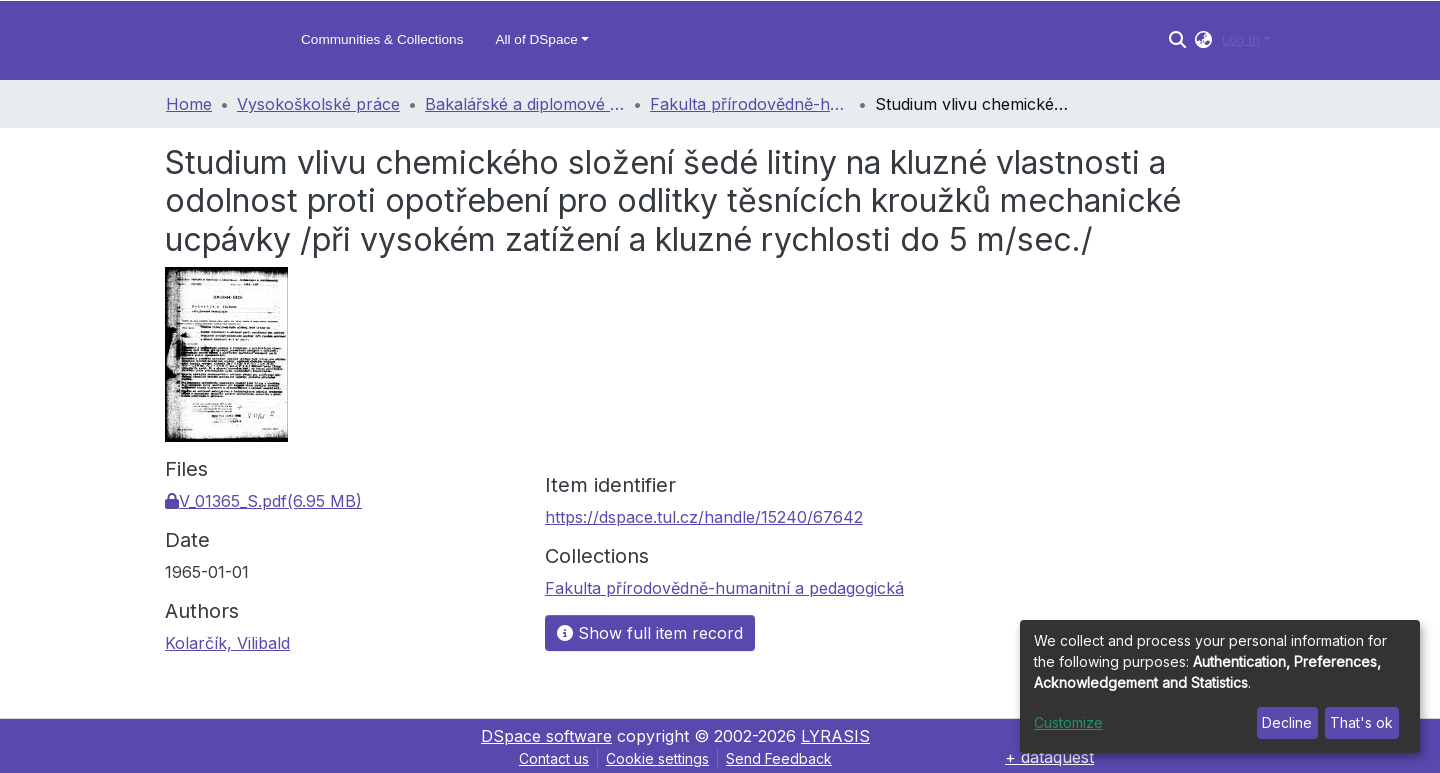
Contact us (554, 758)
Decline (1287, 722)
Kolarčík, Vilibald (227, 643)
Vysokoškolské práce (318, 104)
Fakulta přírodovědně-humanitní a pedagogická (750, 104)
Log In (1241, 39)
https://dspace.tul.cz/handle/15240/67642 (704, 517)
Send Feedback (779, 758)
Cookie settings (657, 758)
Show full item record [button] (650, 633)
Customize (1068, 722)
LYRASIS (835, 736)
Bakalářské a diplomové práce (525, 104)
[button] (1203, 40)
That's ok (1361, 722)
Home (189, 104)
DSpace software (546, 736)
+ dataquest (1049, 757)
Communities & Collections (382, 39)
